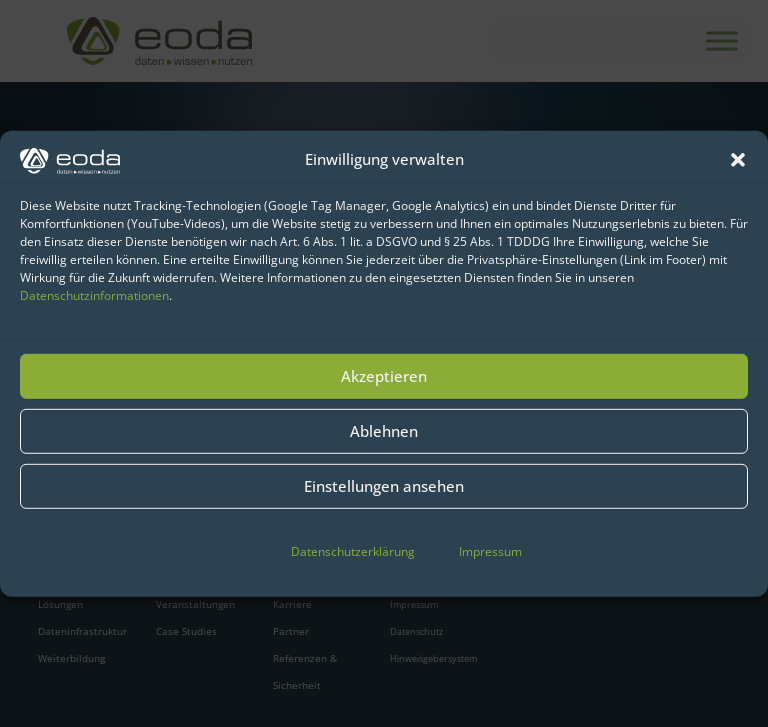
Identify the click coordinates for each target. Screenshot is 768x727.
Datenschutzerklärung (353, 551)
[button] (738, 159)
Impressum (490, 551)
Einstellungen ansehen (384, 486)
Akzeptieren (384, 376)
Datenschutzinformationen (94, 295)
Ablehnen (384, 431)
